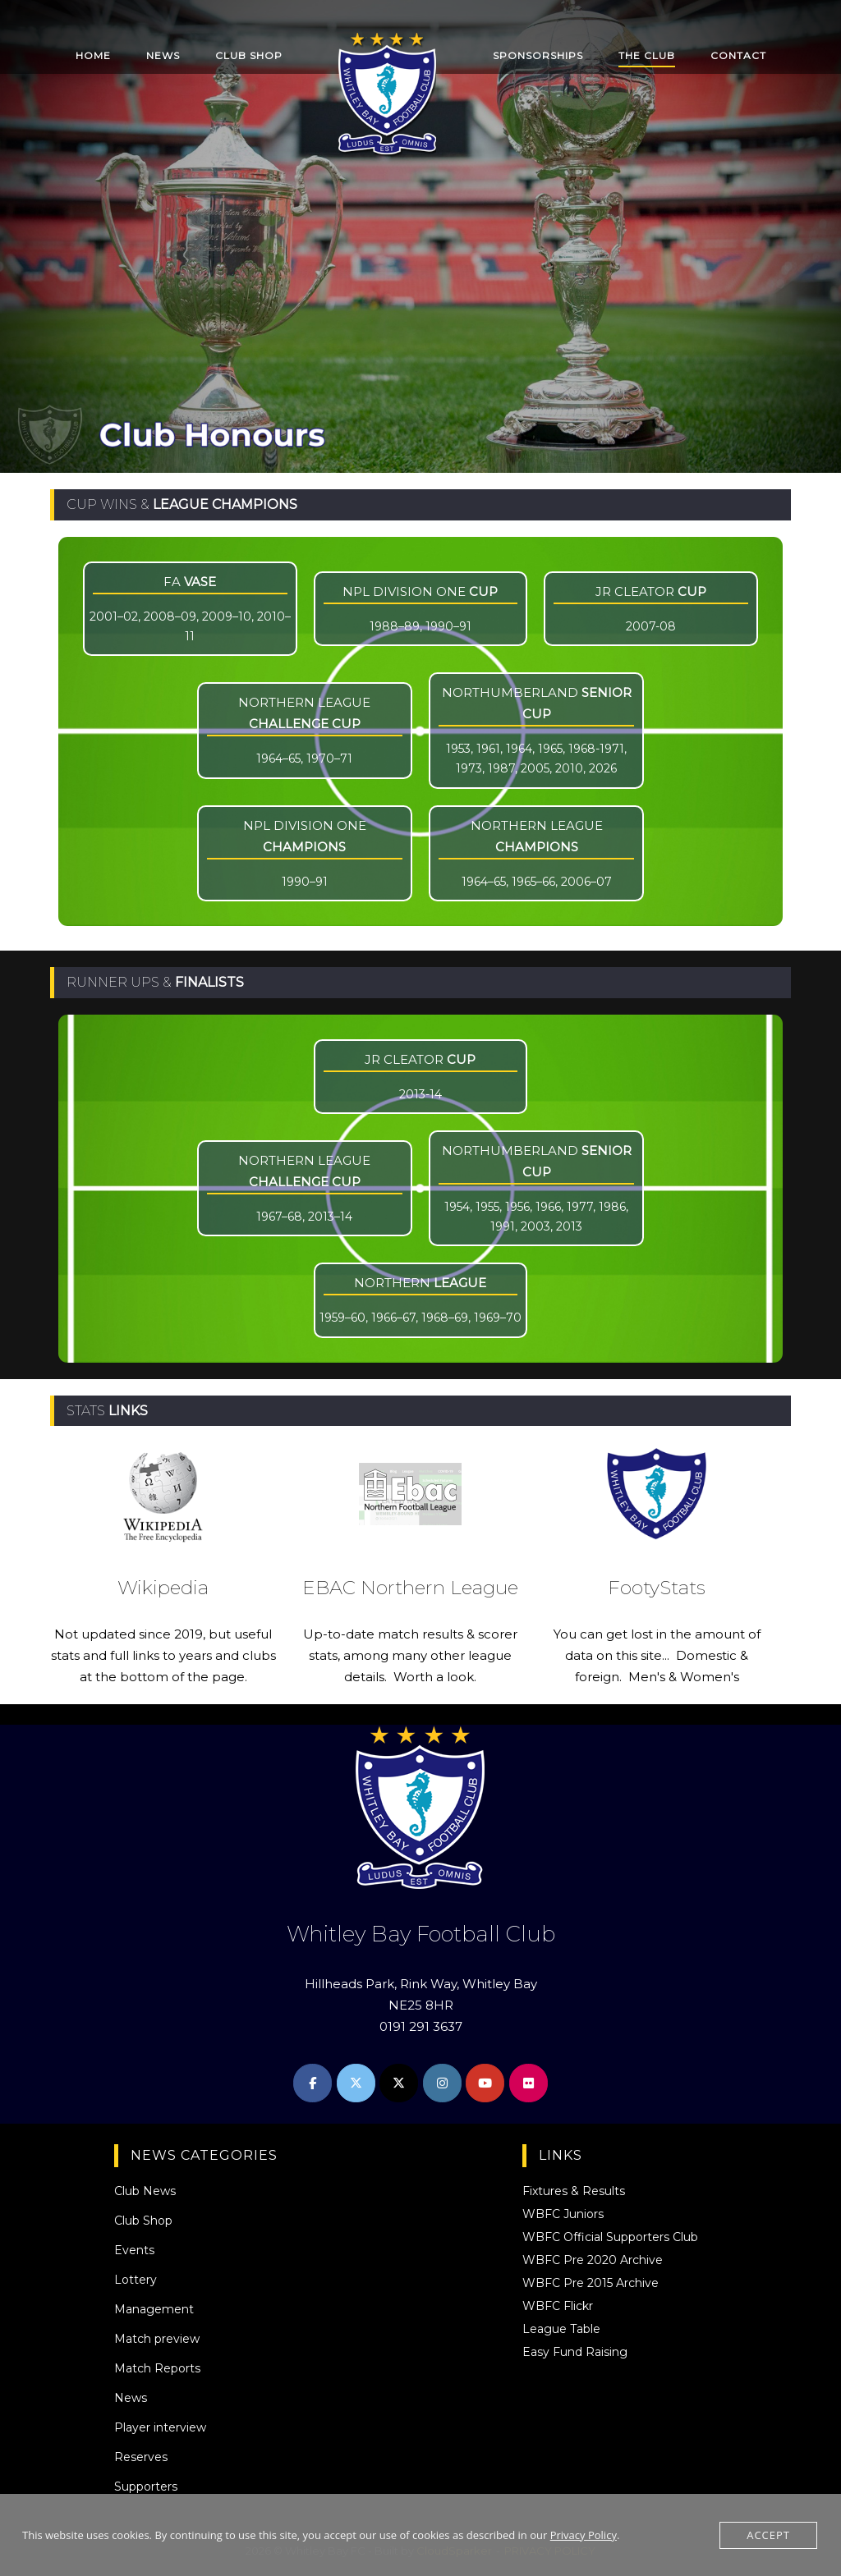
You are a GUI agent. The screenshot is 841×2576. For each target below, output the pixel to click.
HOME (93, 55)
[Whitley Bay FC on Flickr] (528, 2083)
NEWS (163, 55)
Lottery (135, 2279)
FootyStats (656, 1587)
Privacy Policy (583, 2535)
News (130, 2397)
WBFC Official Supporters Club (610, 2237)
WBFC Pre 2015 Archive (590, 2283)
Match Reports (157, 2368)
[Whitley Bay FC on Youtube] (485, 2083)
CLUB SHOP (249, 55)
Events (134, 2250)
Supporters (145, 2486)
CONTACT (738, 55)
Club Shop (143, 2220)
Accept (768, 2535)
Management (154, 2309)
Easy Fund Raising (574, 2352)
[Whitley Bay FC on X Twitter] (356, 2083)
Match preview (157, 2338)
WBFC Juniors (563, 2214)
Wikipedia (163, 1587)
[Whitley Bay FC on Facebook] (312, 2083)
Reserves (141, 2457)
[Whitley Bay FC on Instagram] (442, 2083)
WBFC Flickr (557, 2306)
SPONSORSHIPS (538, 55)
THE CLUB (646, 55)
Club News (145, 2191)
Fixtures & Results (573, 2191)
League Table (561, 2329)
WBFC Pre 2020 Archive (592, 2260)
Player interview (160, 2427)
